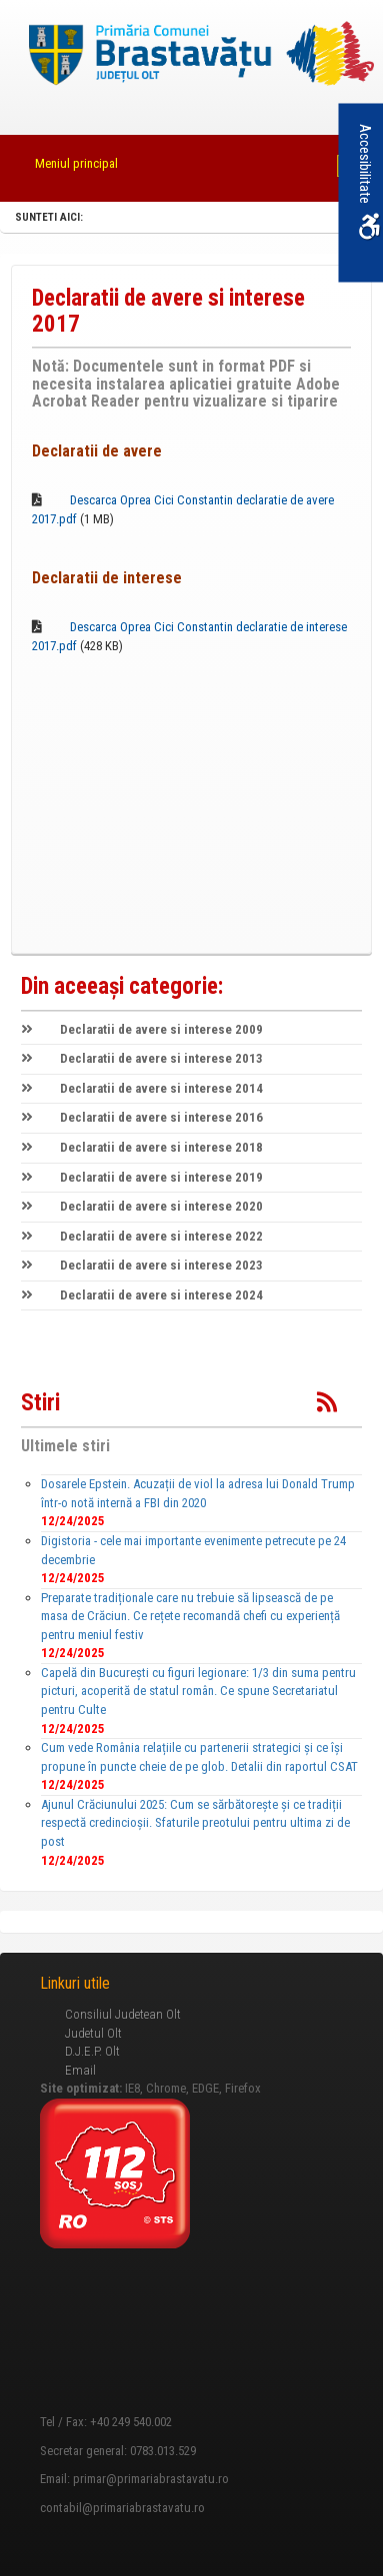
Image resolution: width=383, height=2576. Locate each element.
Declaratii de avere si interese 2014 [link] (142, 1088)
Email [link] (80, 2070)
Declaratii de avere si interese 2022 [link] (142, 1236)
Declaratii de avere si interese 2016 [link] (142, 1117)
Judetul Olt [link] (93, 2033)
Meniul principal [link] (76, 163)
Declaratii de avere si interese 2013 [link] (142, 1058)
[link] (191, 56)
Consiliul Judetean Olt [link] (123, 2014)
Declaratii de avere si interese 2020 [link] (142, 1206)
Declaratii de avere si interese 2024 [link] (142, 1295)
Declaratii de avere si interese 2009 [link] (142, 1029)
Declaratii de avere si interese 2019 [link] (142, 1177)
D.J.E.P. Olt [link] (92, 2051)
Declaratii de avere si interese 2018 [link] (142, 1147)
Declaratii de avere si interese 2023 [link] (142, 1265)
